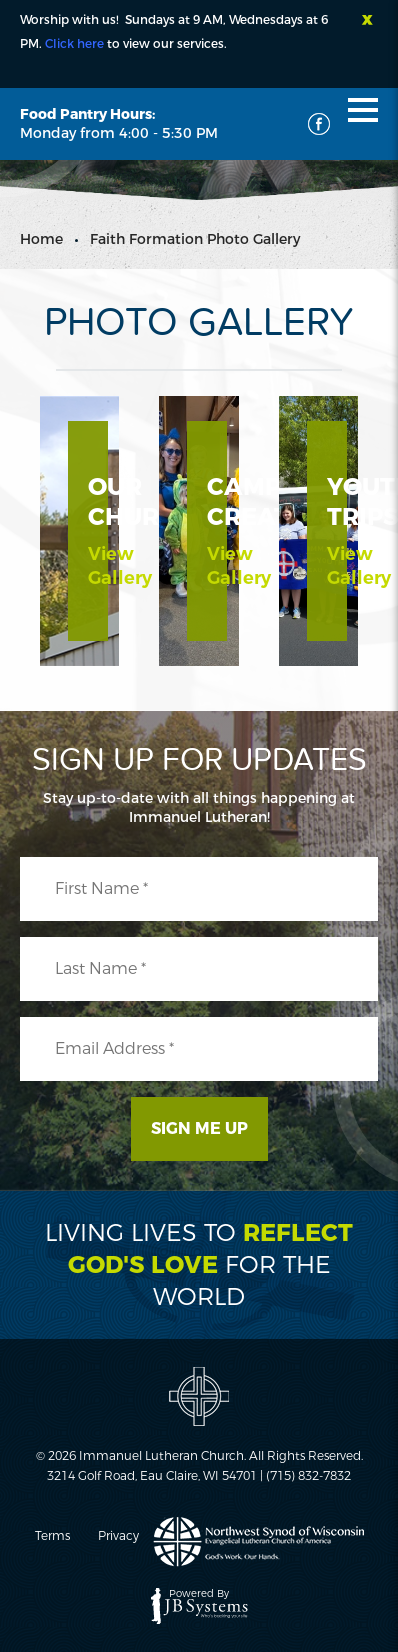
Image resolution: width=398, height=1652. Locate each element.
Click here (74, 44)
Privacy (118, 1536)
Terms (52, 1536)
